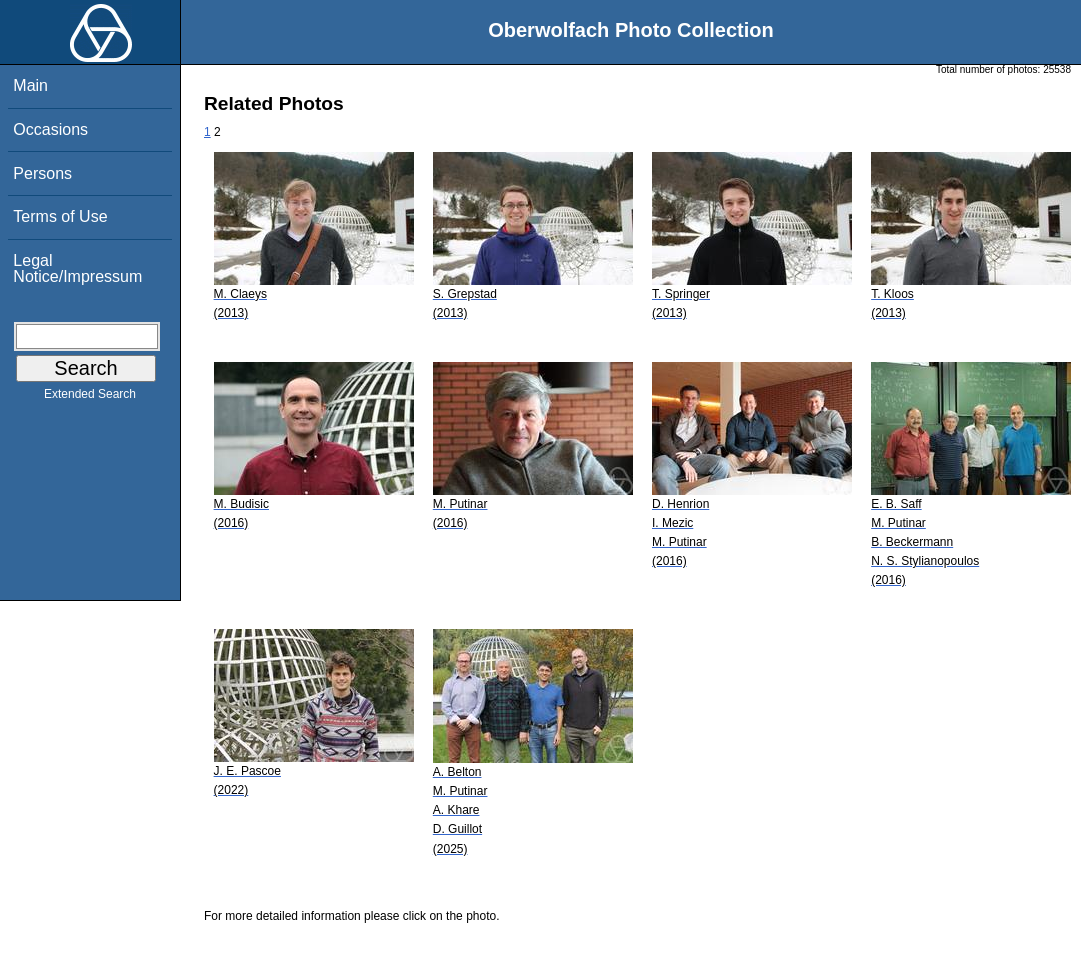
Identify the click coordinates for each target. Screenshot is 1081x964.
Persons (42, 173)
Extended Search (90, 398)
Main (30, 85)
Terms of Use (60, 216)
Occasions (50, 129)
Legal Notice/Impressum (77, 268)
